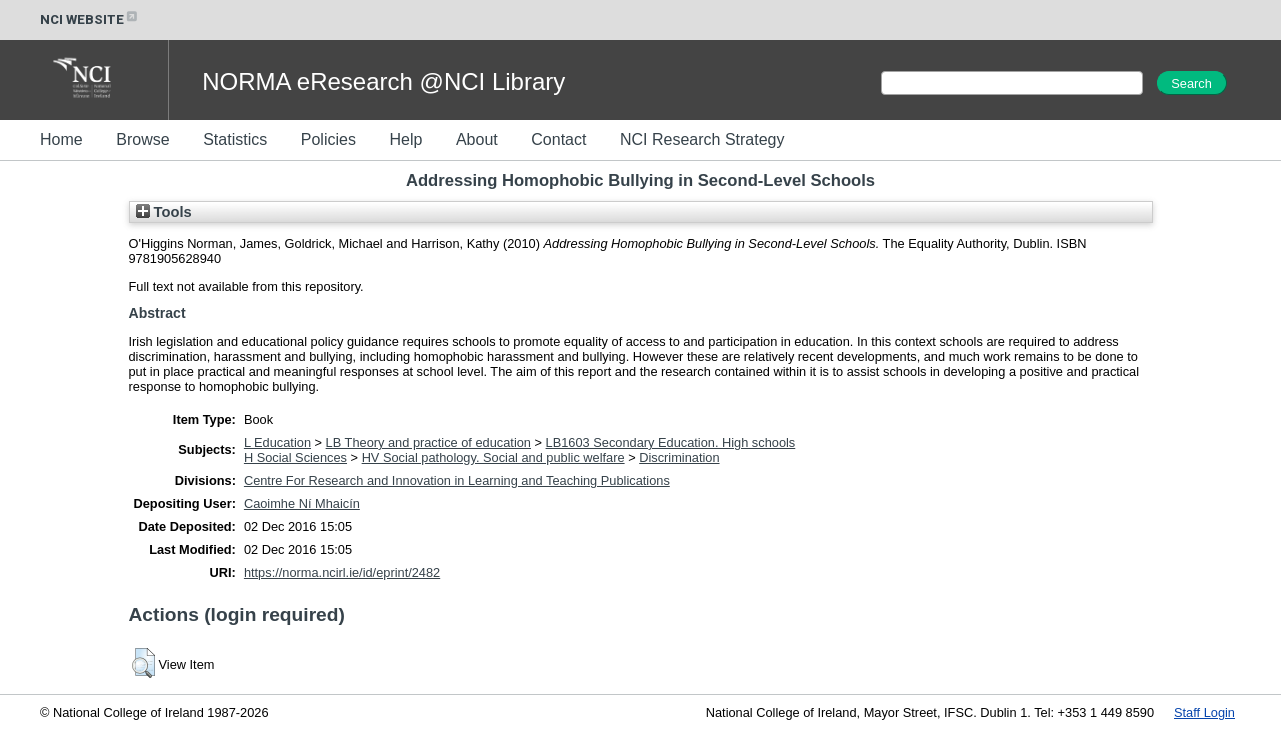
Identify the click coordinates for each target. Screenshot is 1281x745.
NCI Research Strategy (702, 139)
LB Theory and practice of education (428, 442)
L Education (277, 442)
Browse (142, 139)
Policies (328, 139)
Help (405, 139)
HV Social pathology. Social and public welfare (493, 457)
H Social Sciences (295, 457)
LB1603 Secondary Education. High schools (671, 442)
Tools (164, 212)
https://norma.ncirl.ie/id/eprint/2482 (342, 572)
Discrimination (679, 457)
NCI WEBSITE (90, 19)
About (477, 139)
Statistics (235, 139)
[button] (143, 663)
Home (61, 139)
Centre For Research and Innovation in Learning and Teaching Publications (457, 480)
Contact (558, 139)
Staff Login (1204, 712)
